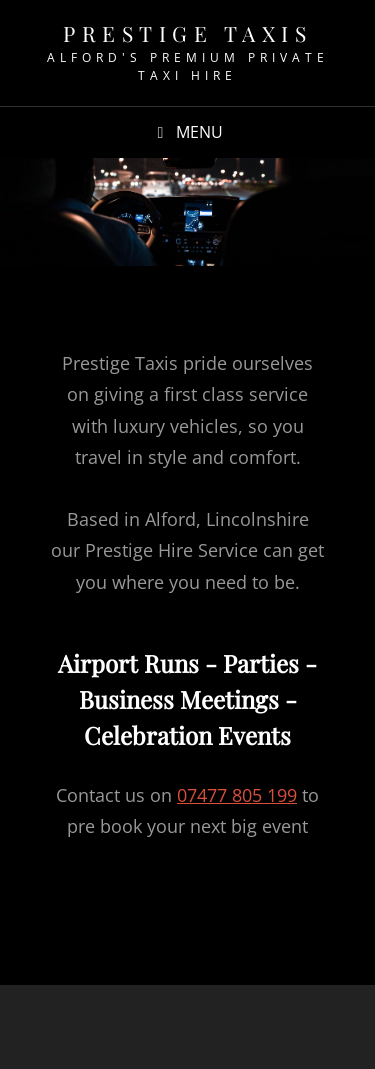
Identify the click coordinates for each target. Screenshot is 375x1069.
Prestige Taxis (187, 33)
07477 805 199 (237, 795)
